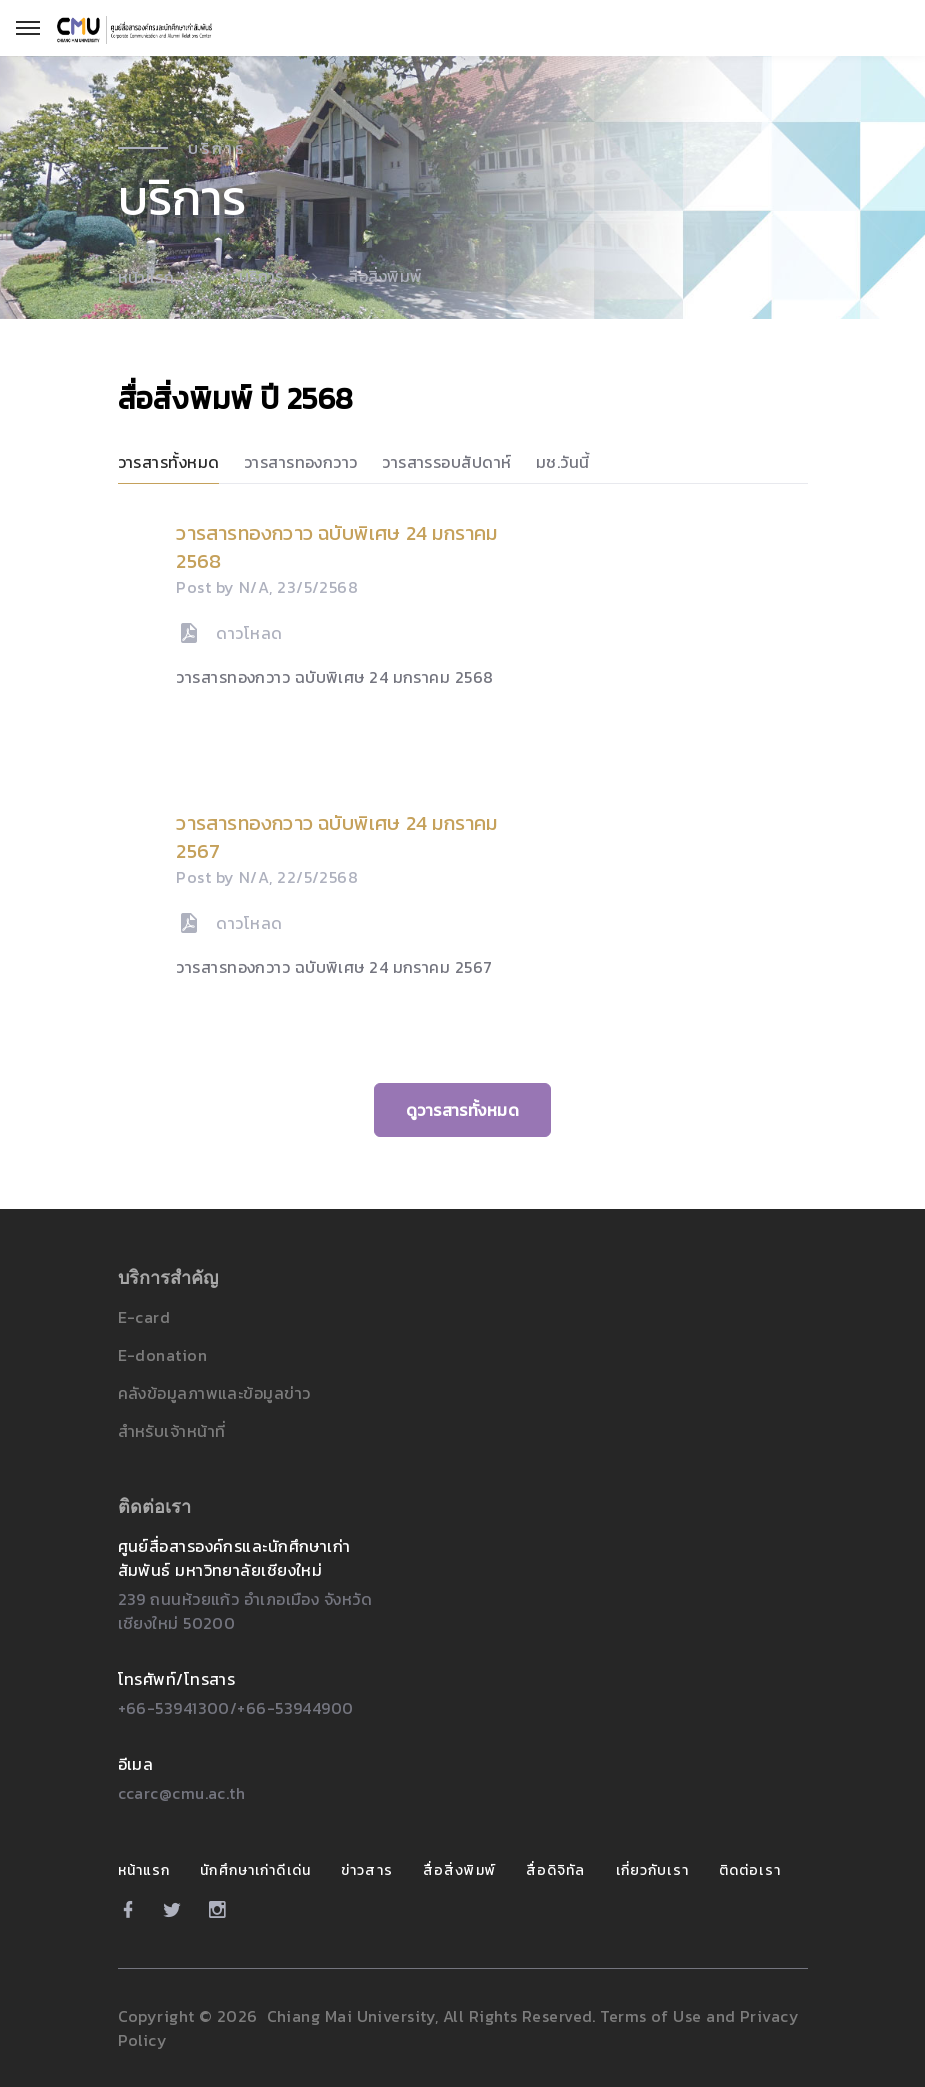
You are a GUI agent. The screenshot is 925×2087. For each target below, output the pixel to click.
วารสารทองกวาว (301, 462)
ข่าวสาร (367, 1870)
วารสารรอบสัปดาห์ (446, 462)
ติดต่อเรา (750, 1870)
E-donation (162, 1355)
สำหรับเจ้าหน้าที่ (172, 1431)
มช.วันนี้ (563, 462)
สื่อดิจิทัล (556, 1870)
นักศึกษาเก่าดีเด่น (255, 1870)
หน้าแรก (146, 277)
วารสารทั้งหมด (169, 462)
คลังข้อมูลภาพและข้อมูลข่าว (214, 1393)
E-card (144, 1317)
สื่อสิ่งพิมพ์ (459, 1870)
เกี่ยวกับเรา (652, 1870)
